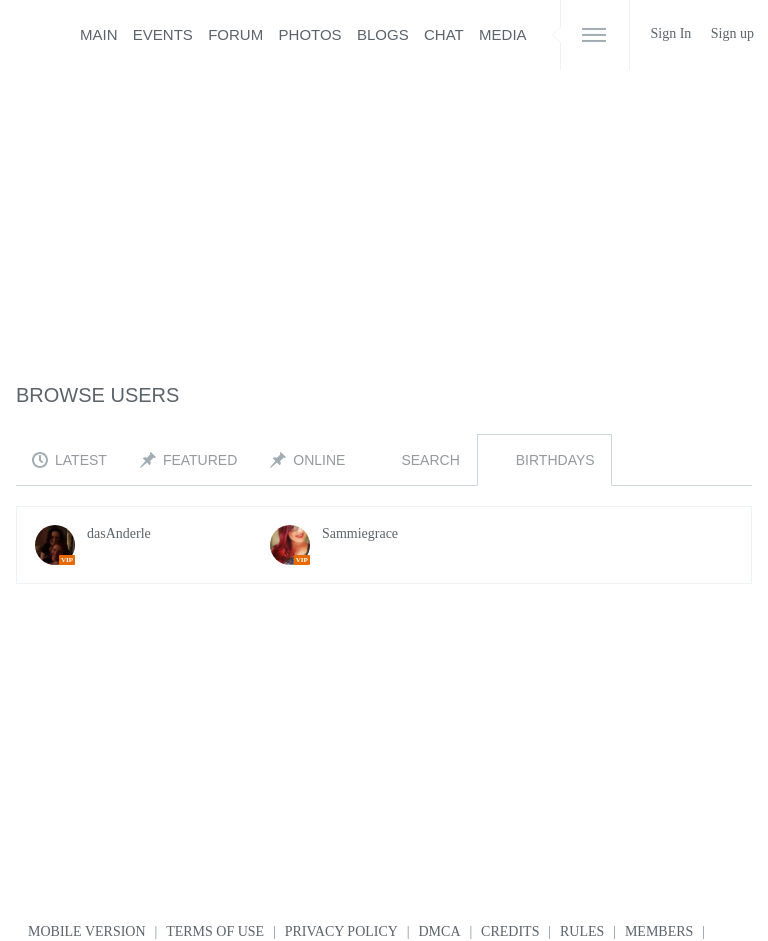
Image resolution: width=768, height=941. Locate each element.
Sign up (732, 33)
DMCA (440, 931)
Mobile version (87, 931)
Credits (510, 931)
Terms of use (215, 931)
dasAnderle (119, 533)
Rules (582, 931)
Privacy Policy (341, 931)
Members (659, 931)
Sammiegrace (360, 533)
